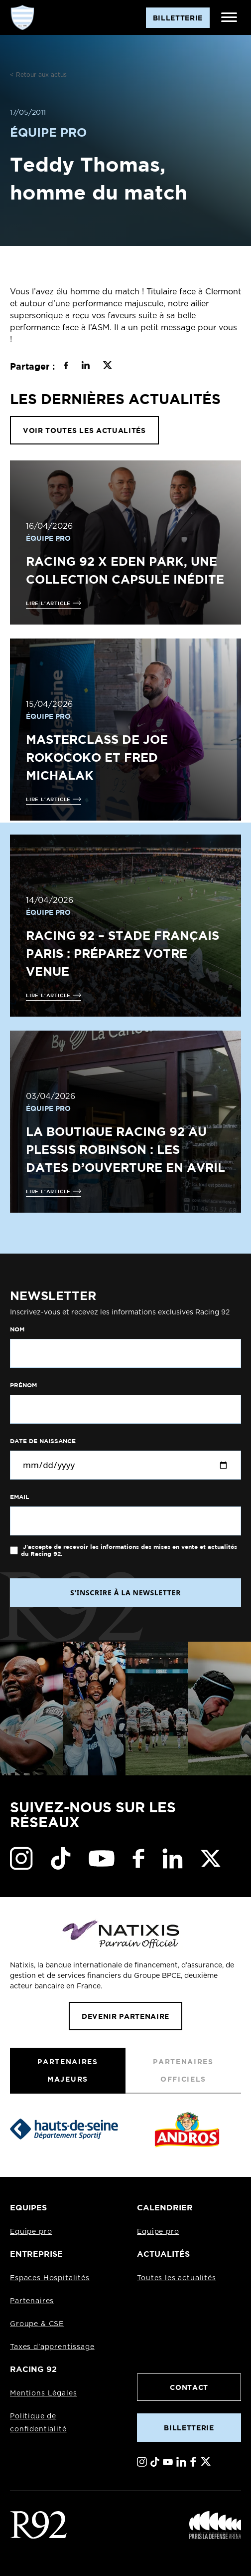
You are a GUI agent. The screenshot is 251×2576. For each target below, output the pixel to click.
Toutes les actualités (176, 2278)
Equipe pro (31, 2231)
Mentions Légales (43, 2393)
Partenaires (32, 2301)
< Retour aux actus (38, 75)
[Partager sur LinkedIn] (85, 367)
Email (19, 1497)
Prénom (23, 1385)
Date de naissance (43, 1441)
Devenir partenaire (125, 2016)
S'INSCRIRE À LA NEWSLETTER (125, 1592)
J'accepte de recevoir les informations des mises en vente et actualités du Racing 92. (129, 1550)
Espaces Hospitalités (50, 2278)
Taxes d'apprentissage (52, 2347)
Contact (189, 2387)
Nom (17, 1329)
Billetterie (189, 2427)
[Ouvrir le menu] (229, 17)
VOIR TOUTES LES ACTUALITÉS (84, 430)
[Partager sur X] (107, 367)
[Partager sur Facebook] (66, 367)
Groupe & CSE (37, 2324)
